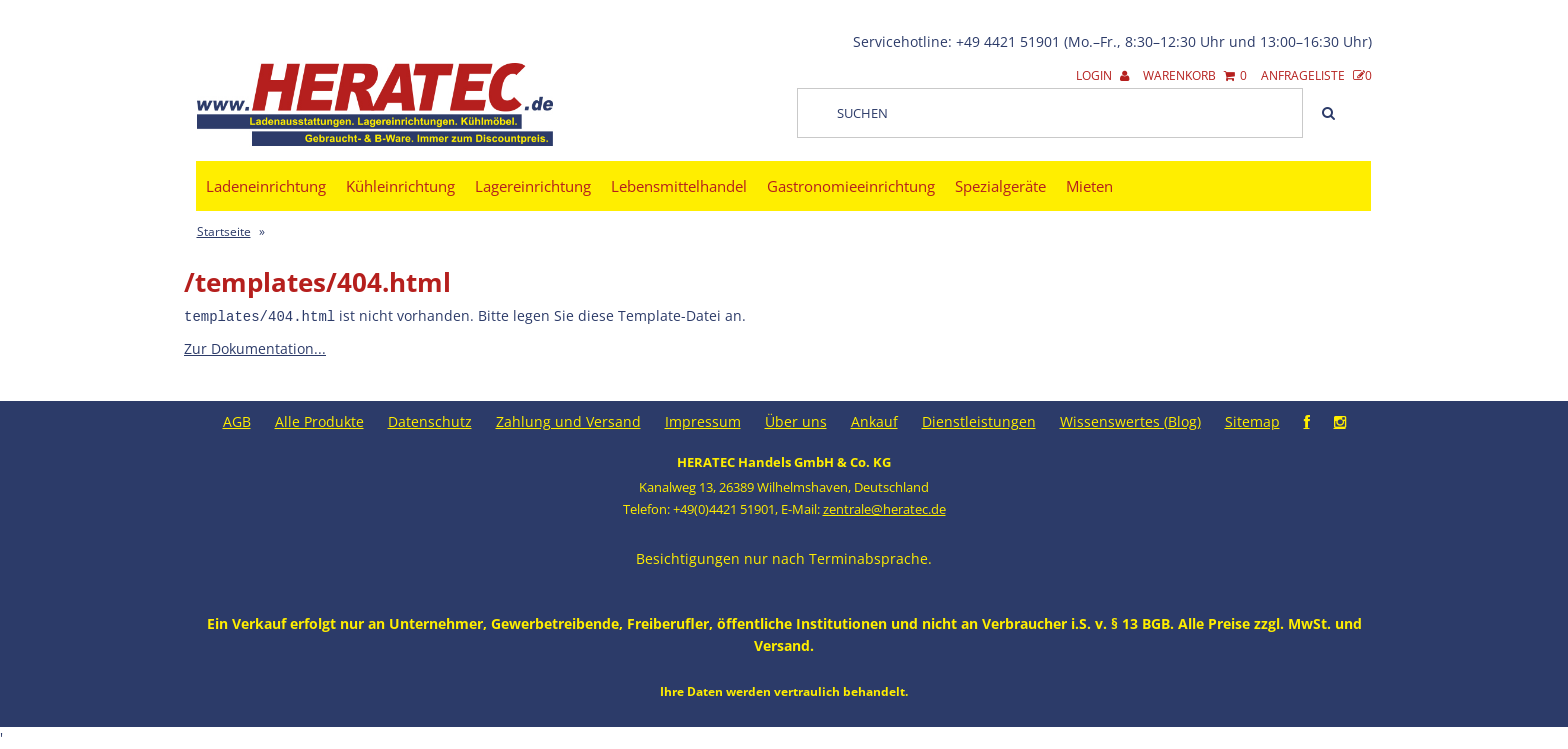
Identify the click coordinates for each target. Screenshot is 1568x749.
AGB (237, 420)
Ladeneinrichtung (266, 186)
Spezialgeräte (1000, 186)
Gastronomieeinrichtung (851, 186)
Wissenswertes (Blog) (1130, 420)
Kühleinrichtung (400, 186)
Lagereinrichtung (533, 186)
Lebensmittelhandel (679, 186)
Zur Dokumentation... (255, 347)
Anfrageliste (1316, 75)
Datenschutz (430, 420)
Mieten (1089, 186)
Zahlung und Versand (568, 420)
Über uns (796, 420)
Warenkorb (1195, 75)
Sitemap (1252, 420)
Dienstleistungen (979, 420)
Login (1102, 75)
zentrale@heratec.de (884, 508)
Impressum (703, 420)
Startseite (224, 231)
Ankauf (874, 420)
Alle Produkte (319, 420)
